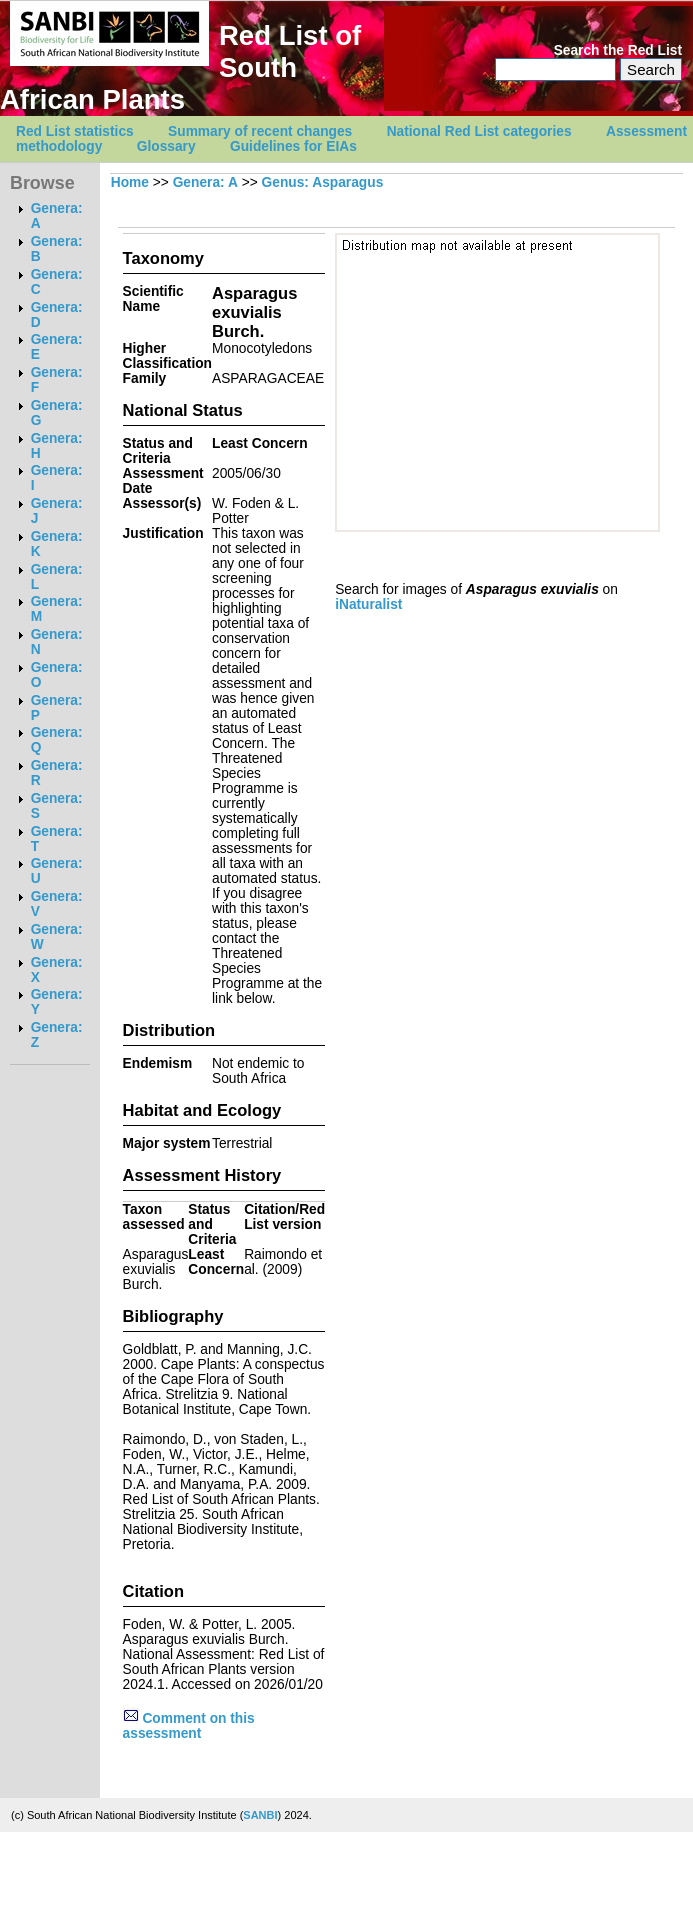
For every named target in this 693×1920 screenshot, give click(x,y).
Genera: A (205, 182)
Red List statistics (75, 131)
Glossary (166, 146)
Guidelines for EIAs (293, 146)
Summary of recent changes (260, 131)
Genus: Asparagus (323, 182)
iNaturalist (368, 604)
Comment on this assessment (189, 1726)
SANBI (260, 1815)
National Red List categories (479, 131)
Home (130, 182)
